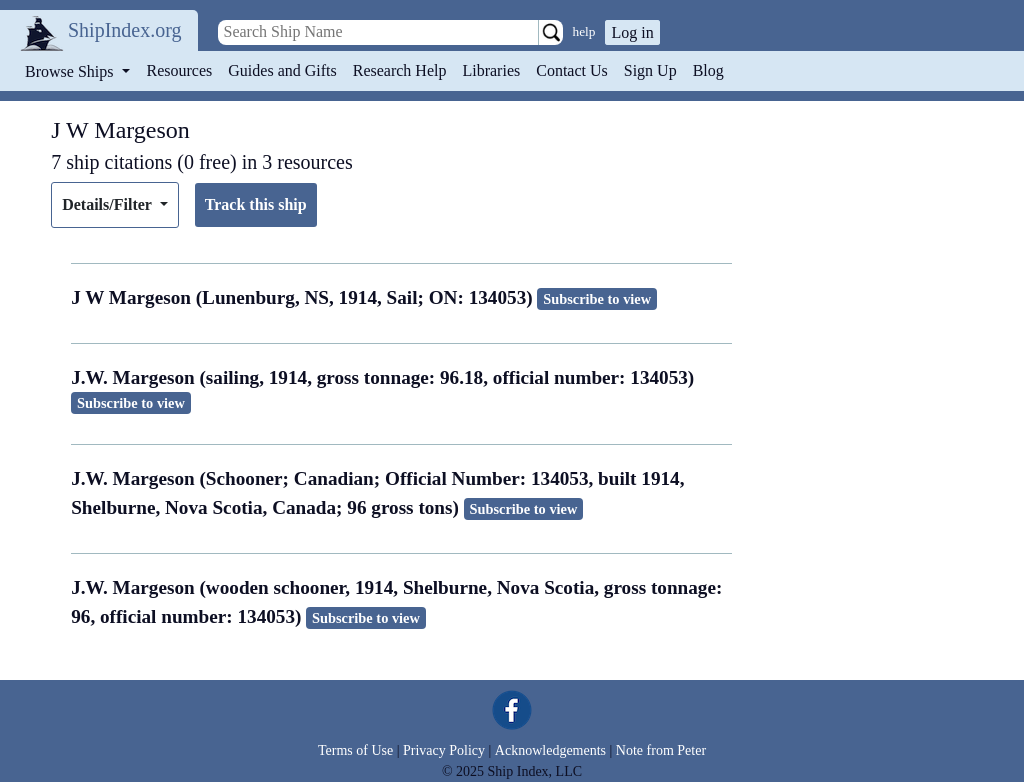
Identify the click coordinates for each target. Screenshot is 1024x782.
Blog (708, 70)
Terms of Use (355, 750)
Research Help (400, 70)
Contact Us (572, 70)
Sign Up (650, 70)
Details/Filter (108, 204)
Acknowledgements (550, 750)
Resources (180, 70)
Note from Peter (661, 750)
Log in (632, 32)
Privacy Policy (444, 750)
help (584, 31)
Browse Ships (71, 71)
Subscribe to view (597, 299)
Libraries (491, 70)
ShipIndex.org (125, 30)
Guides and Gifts (282, 70)
